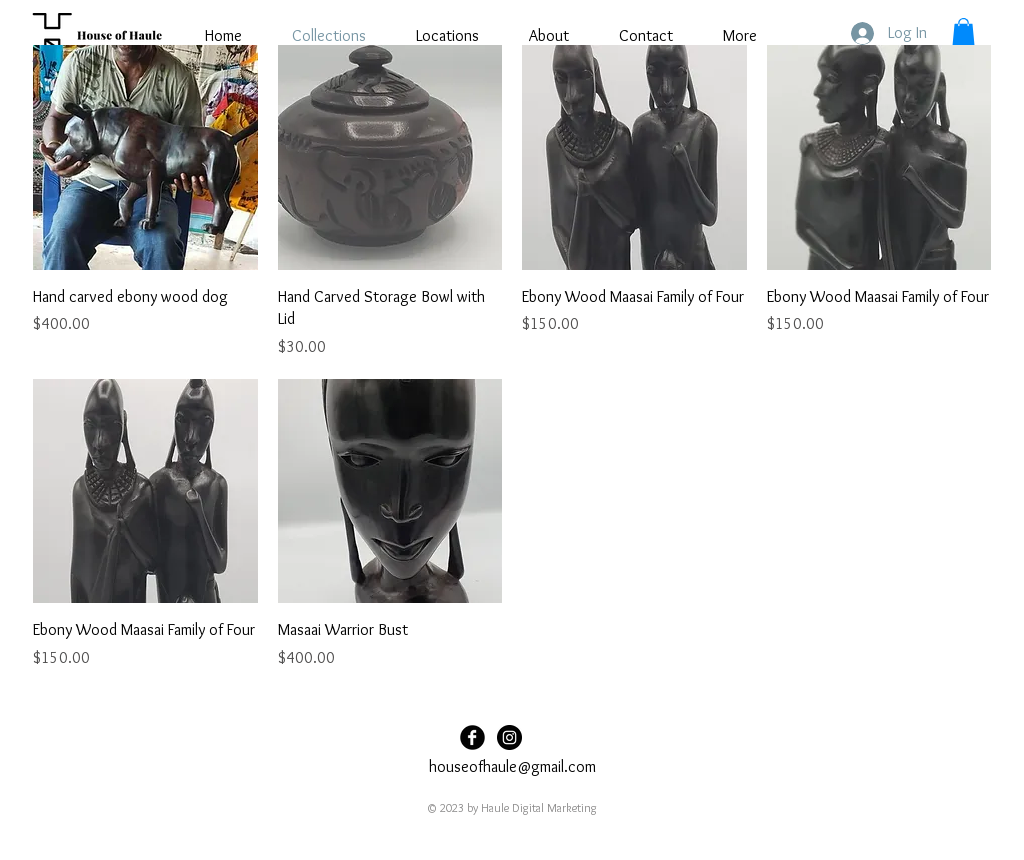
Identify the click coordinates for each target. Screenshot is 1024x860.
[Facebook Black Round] (472, 737)
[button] (963, 31)
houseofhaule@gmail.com (512, 766)
